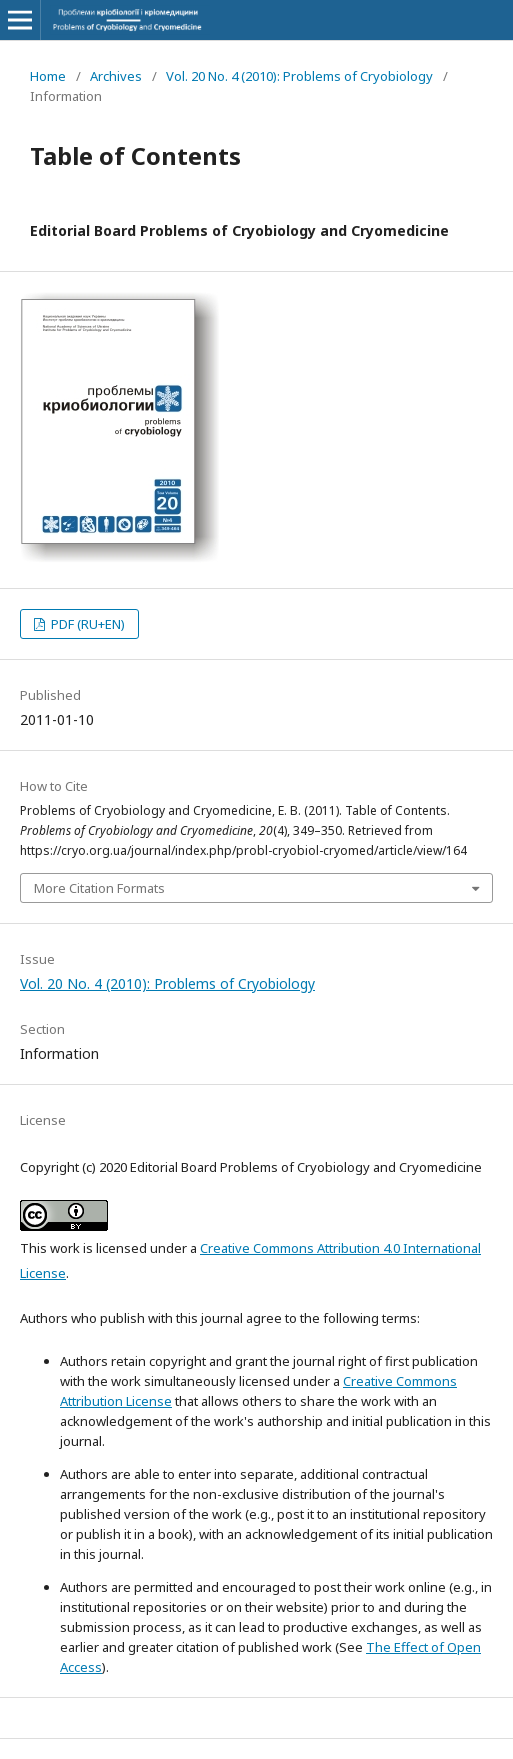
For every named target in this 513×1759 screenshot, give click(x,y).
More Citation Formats (99, 888)
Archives (116, 76)
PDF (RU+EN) (86, 624)
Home (48, 76)
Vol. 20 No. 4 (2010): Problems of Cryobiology (299, 76)
